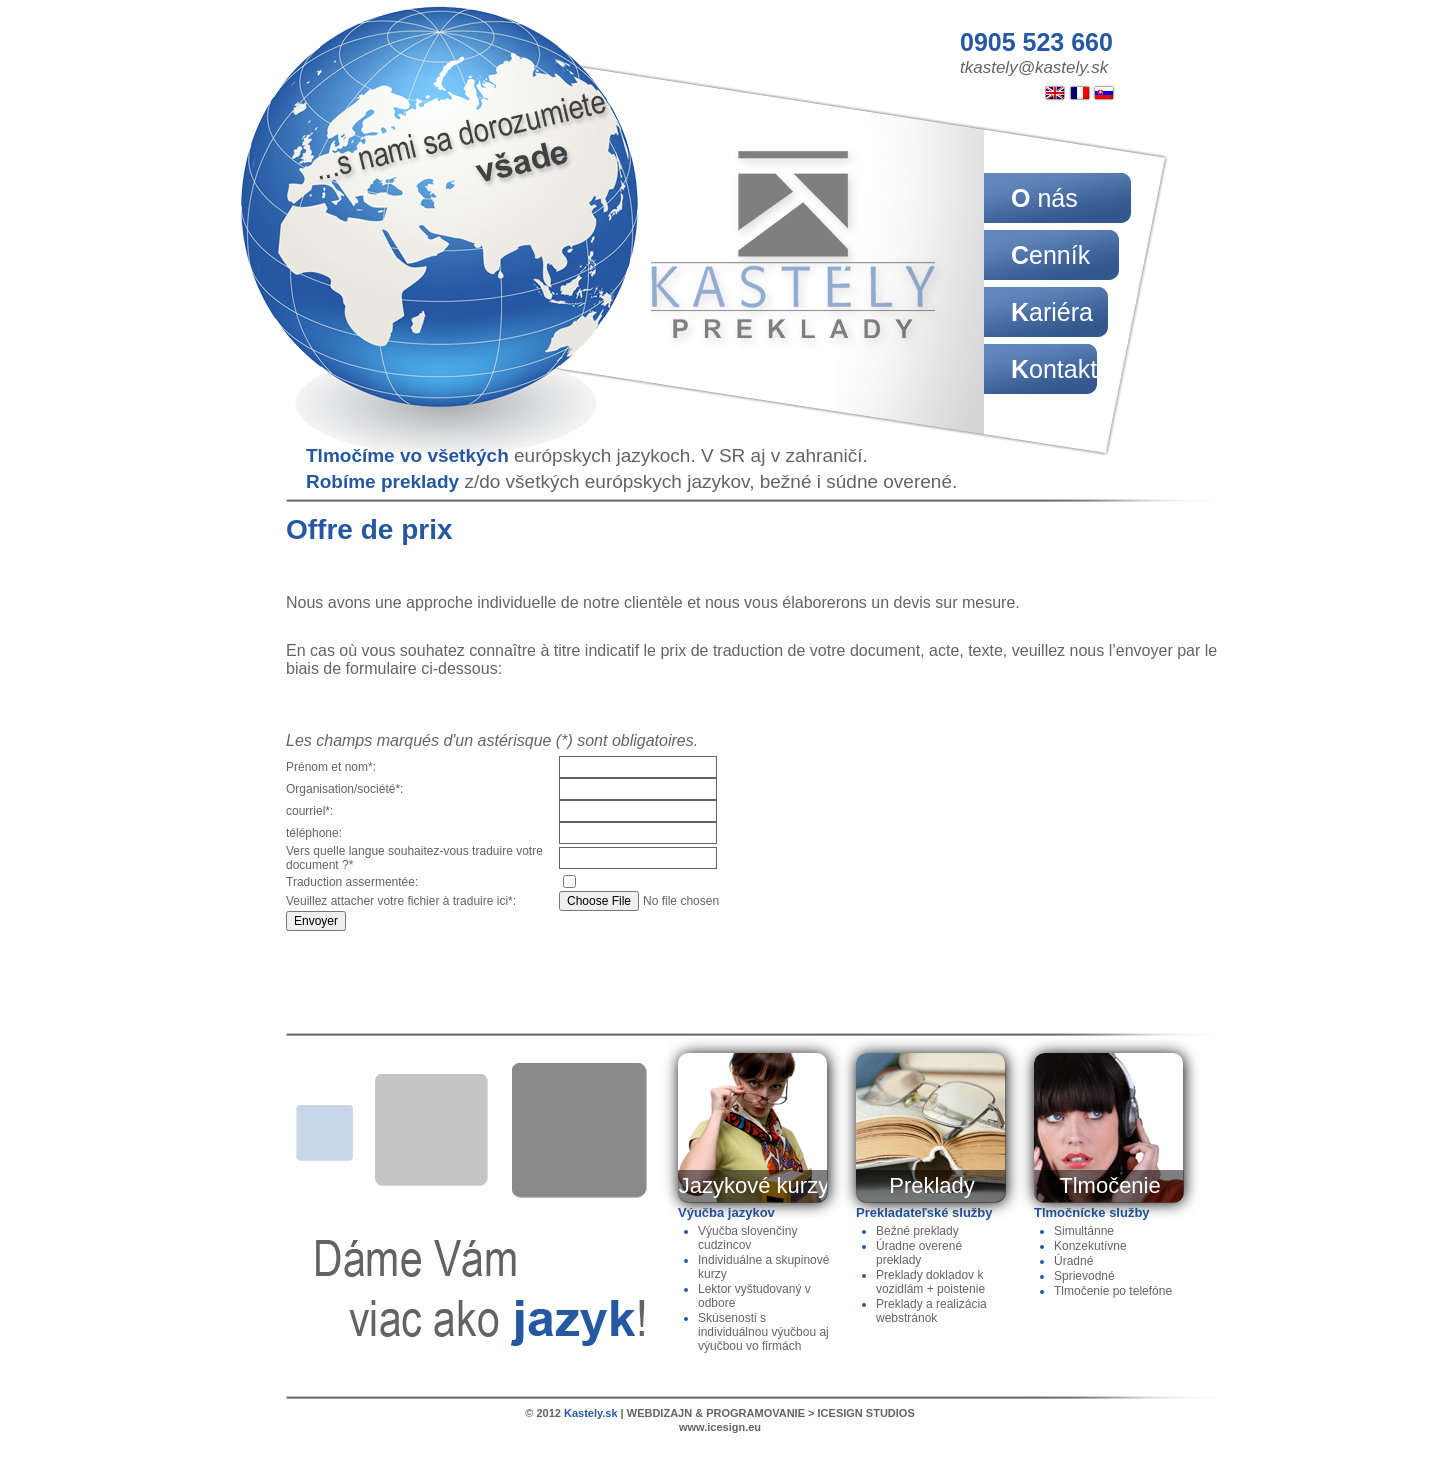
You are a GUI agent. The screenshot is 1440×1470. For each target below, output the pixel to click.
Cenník (1050, 255)
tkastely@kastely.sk (1034, 67)
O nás (1044, 198)
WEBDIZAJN (659, 1413)
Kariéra (1052, 312)
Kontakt (1054, 369)
